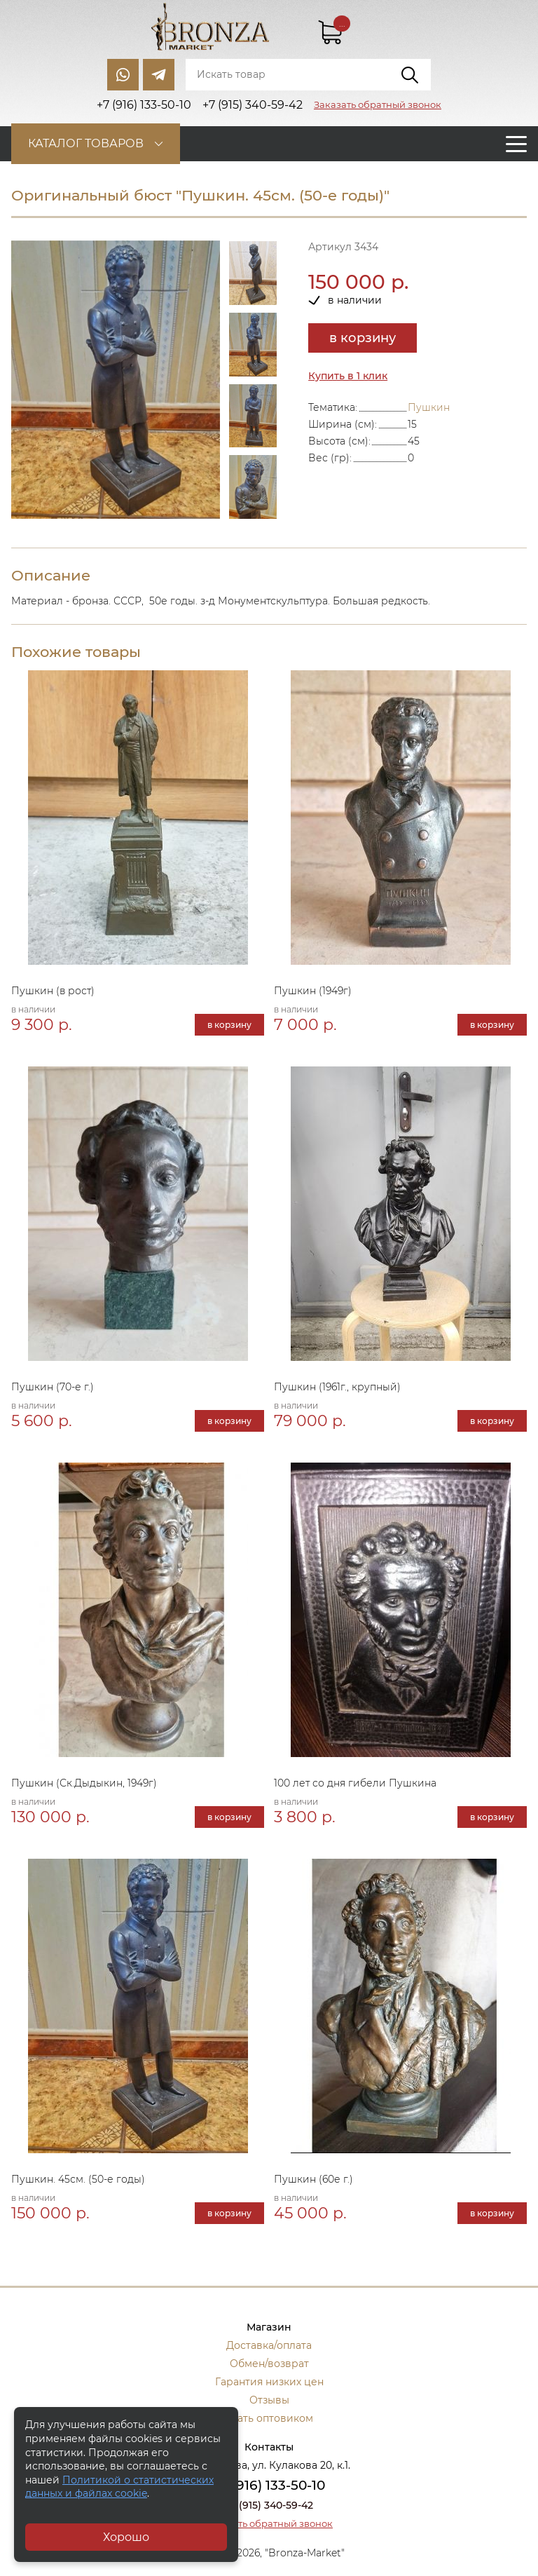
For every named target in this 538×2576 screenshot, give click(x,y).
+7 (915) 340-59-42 (269, 2505)
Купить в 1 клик (347, 376)
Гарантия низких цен (269, 2381)
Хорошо (126, 2537)
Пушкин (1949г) (313, 990)
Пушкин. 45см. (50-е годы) (78, 2179)
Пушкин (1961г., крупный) (337, 1387)
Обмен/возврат (269, 2363)
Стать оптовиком (269, 2418)
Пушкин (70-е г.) (52, 1387)
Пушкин (429, 407)
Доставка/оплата (269, 2345)
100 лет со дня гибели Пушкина (355, 1783)
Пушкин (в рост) (53, 990)
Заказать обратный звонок (377, 104)
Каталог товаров (86, 143)
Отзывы (269, 2400)
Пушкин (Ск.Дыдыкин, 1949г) (84, 1783)
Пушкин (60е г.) (313, 2179)
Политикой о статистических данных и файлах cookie (119, 2487)
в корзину (362, 338)
